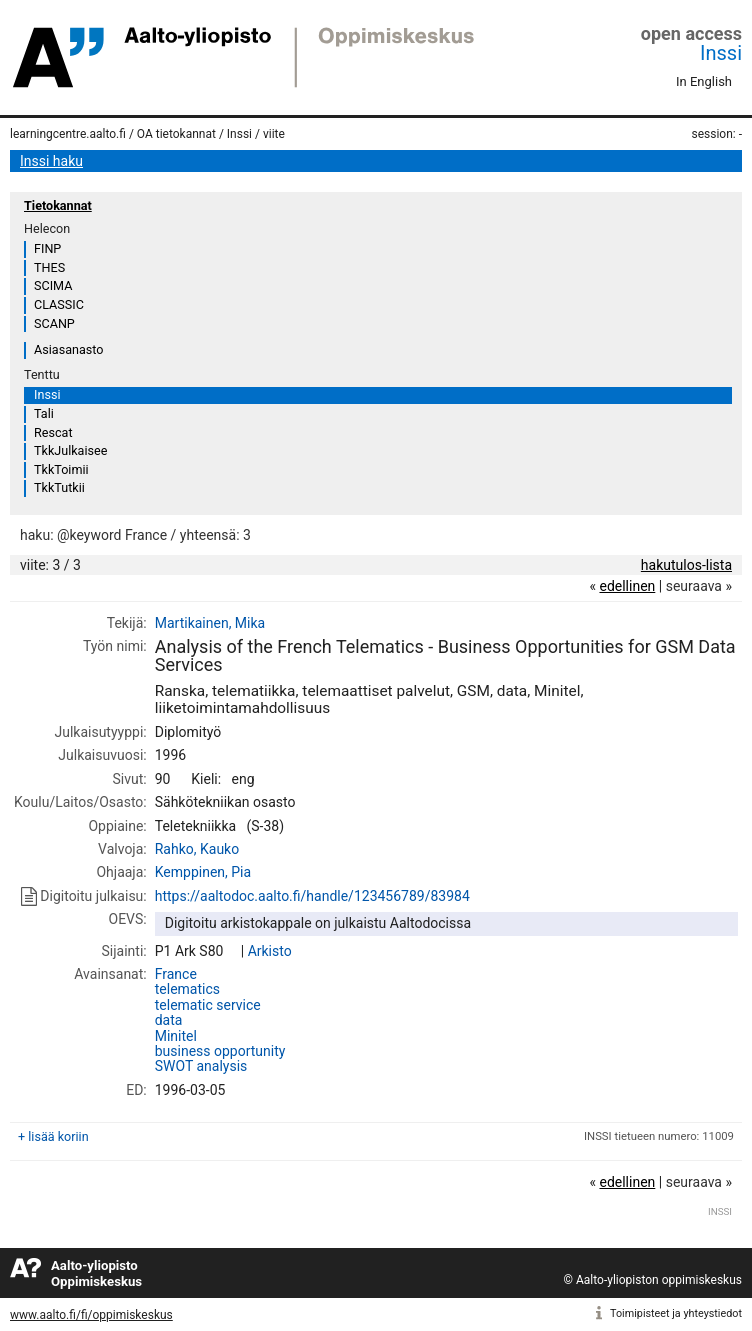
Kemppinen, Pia (203, 872)
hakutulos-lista (686, 565)
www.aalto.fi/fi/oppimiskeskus (91, 1315)
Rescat (53, 432)
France (176, 974)
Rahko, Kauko (197, 849)
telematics (187, 989)
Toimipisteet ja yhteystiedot (676, 1313)
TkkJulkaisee (70, 450)
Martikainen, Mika (210, 623)
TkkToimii (61, 469)
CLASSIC (59, 304)
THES (49, 267)
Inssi (721, 53)
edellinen (627, 586)
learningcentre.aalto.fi (68, 134)
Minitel (176, 1036)
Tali (44, 413)
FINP (47, 248)
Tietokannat (58, 205)
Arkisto (270, 951)
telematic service (208, 1005)
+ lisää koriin (53, 1136)
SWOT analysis (201, 1066)
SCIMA (53, 285)
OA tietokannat (176, 134)
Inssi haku (51, 161)
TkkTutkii (59, 487)
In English (704, 81)
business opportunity (220, 1051)
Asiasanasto (68, 349)
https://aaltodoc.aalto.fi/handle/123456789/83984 (312, 896)
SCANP (54, 323)
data (169, 1020)
